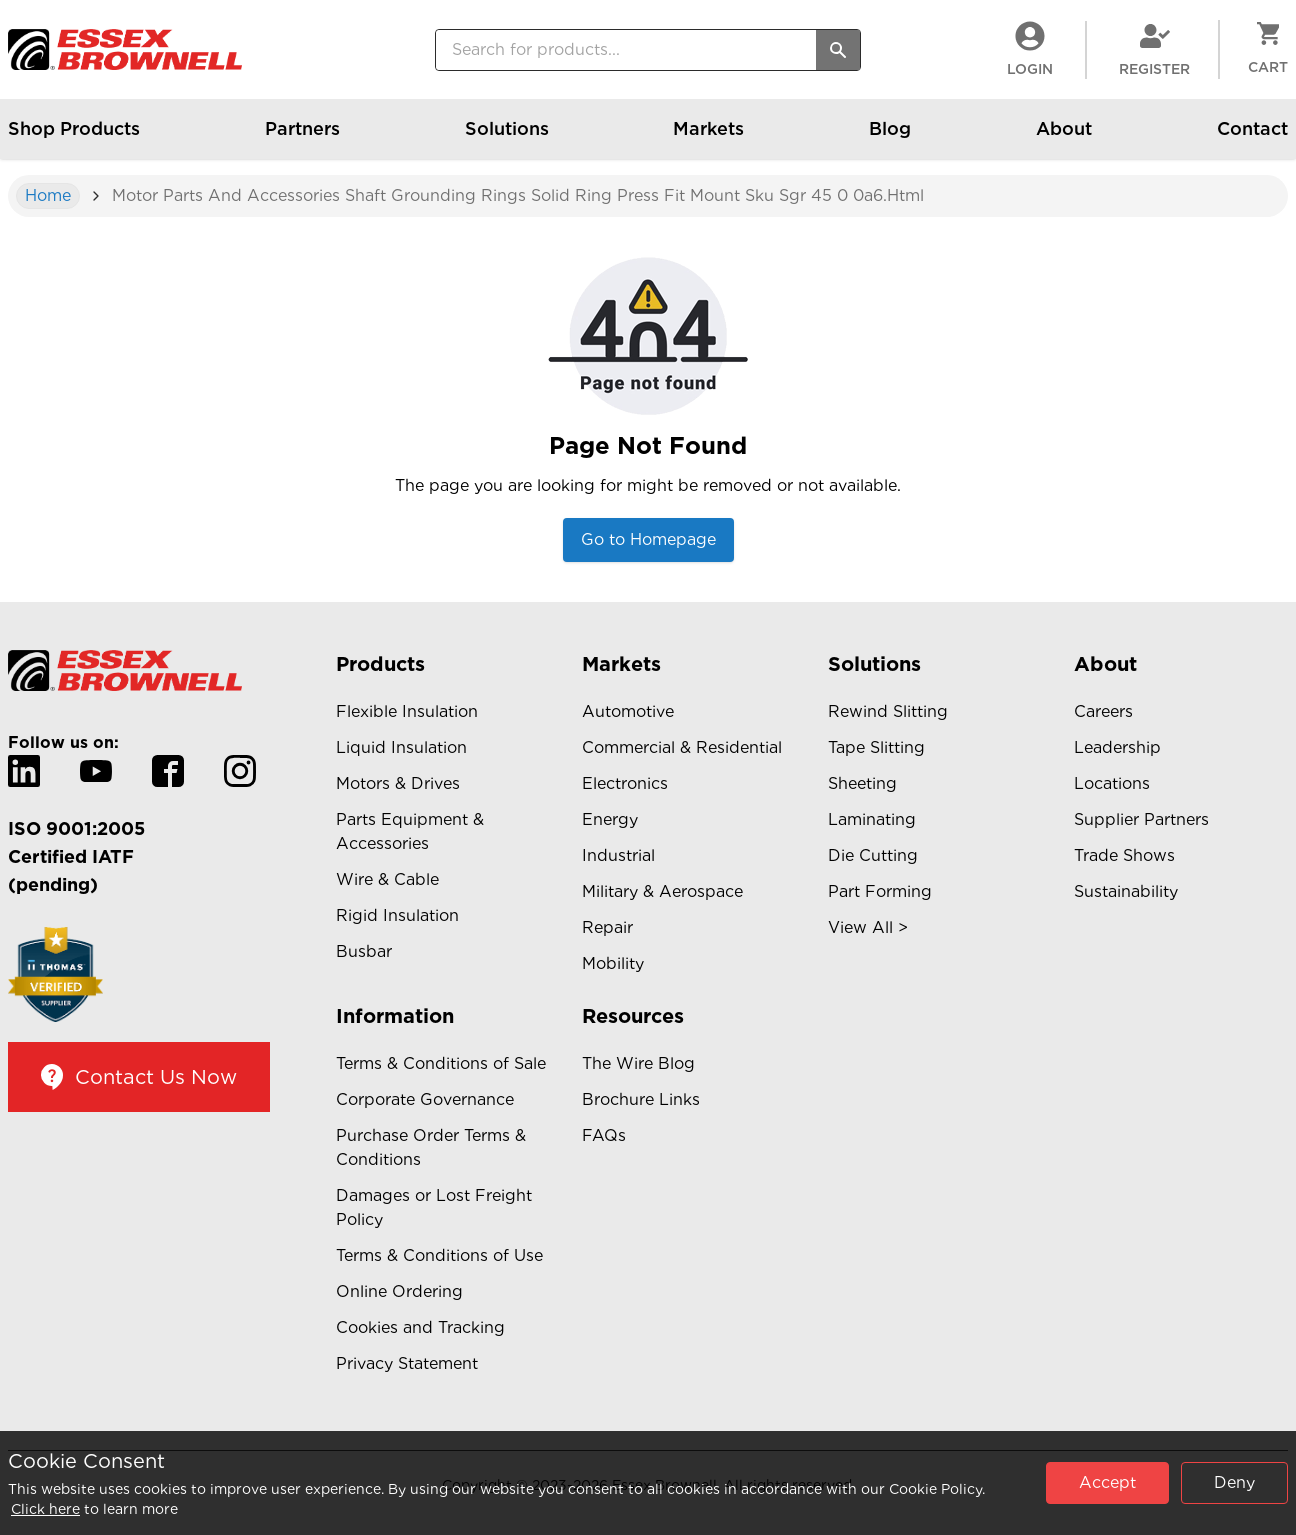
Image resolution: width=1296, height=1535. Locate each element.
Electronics (625, 783)
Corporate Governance (425, 1099)
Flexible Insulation (407, 711)
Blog (890, 138)
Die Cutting (873, 855)
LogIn (1030, 49)
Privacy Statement (407, 1363)
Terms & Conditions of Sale (441, 1063)
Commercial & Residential (682, 747)
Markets (708, 138)
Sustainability (1126, 891)
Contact (1252, 138)
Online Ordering (399, 1291)
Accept (1107, 1482)
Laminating (872, 819)
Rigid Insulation (397, 915)
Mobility (613, 963)
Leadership (1117, 747)
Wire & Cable (387, 879)
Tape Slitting (876, 747)
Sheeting (862, 783)
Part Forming (880, 891)
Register (1154, 49)
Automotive (628, 711)
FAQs (604, 1135)
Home (48, 195)
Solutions (507, 138)
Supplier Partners (1141, 819)
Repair (607, 927)
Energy (610, 819)
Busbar (364, 951)
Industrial (618, 855)
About (1064, 138)
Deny (1234, 1482)
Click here (45, 1509)
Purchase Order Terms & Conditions (431, 1147)
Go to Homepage (648, 539)
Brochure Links (641, 1099)
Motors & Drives (398, 783)
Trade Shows (1124, 855)
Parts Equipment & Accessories (410, 831)
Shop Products (74, 138)
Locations (1112, 783)
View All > (868, 927)
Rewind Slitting (888, 711)
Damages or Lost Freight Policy (434, 1207)
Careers (1103, 711)
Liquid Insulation (401, 747)
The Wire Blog (638, 1063)
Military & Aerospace (662, 891)
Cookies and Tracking (420, 1327)
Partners (302, 138)
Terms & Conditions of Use (439, 1255)
